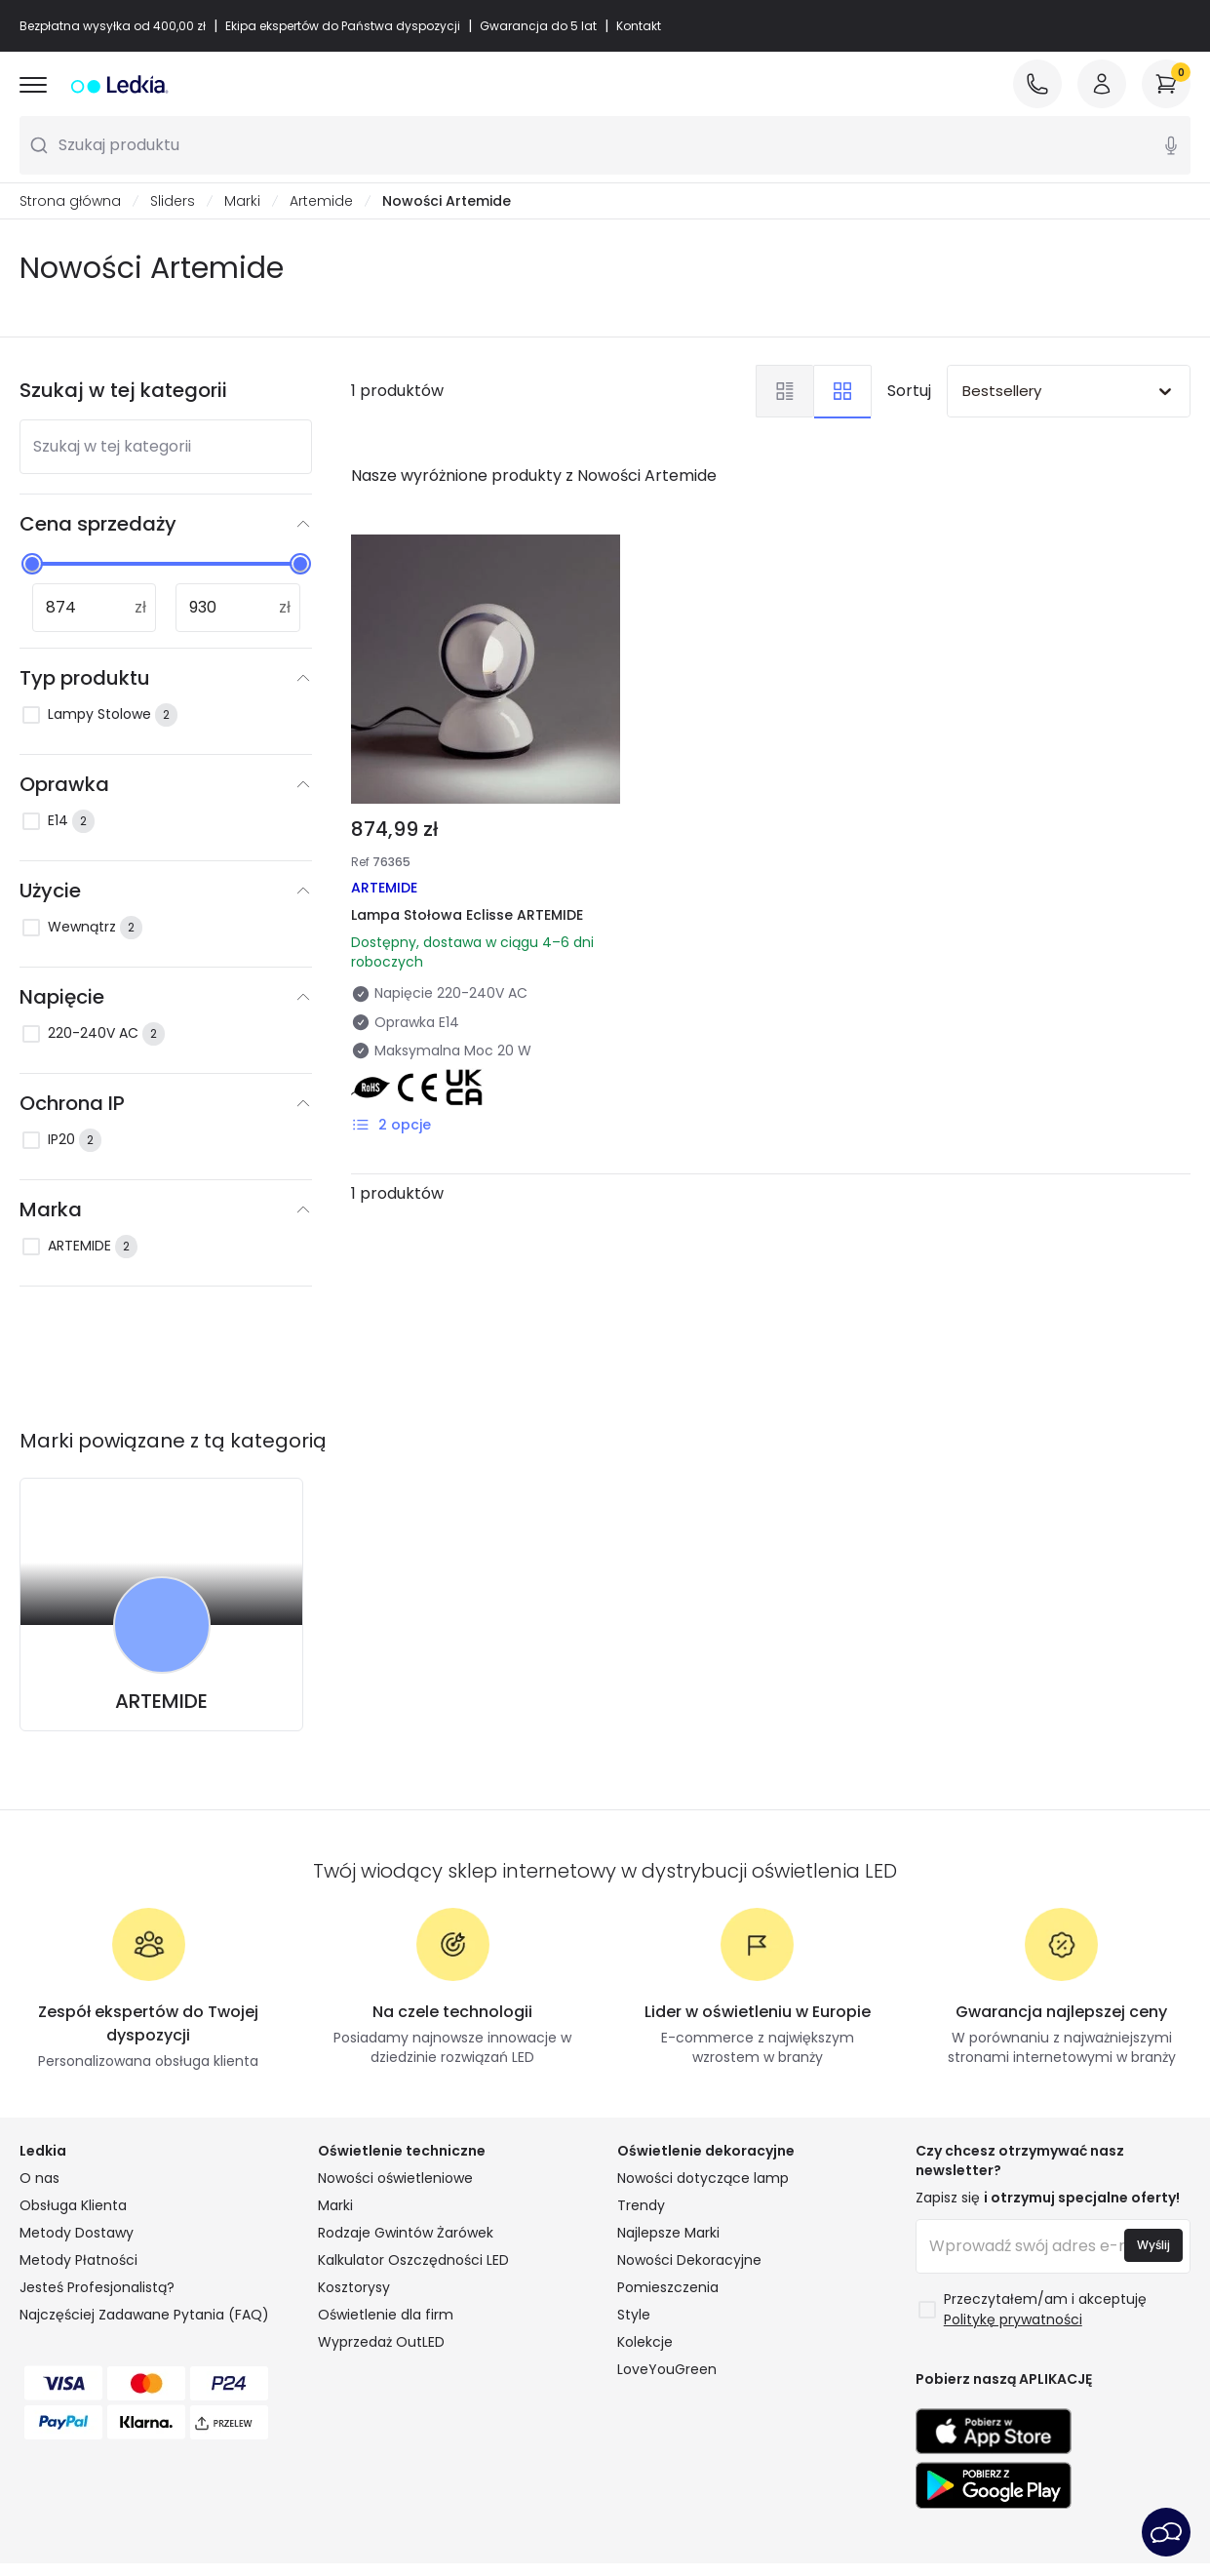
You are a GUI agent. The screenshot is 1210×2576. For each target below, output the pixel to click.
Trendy (641, 2205)
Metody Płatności (78, 2260)
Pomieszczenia (668, 2287)
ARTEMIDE (161, 1701)
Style (633, 2314)
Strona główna (70, 201)
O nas (39, 2178)
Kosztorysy (354, 2287)
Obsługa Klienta (73, 2205)
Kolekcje (645, 2342)
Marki (242, 201)
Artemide (321, 201)
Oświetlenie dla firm (385, 2314)
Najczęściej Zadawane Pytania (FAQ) (144, 2314)
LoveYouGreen (667, 2369)
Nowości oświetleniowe (395, 2178)
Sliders (172, 201)
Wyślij (1153, 2245)
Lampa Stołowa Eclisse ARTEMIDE (467, 915)
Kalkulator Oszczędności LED (413, 2260)
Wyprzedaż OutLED (381, 2342)
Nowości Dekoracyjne (689, 2260)
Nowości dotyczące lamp (703, 2178)
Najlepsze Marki (668, 2232)
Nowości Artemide (446, 201)
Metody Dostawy (77, 2232)
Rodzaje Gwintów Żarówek (405, 2232)
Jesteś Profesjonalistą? (97, 2287)
